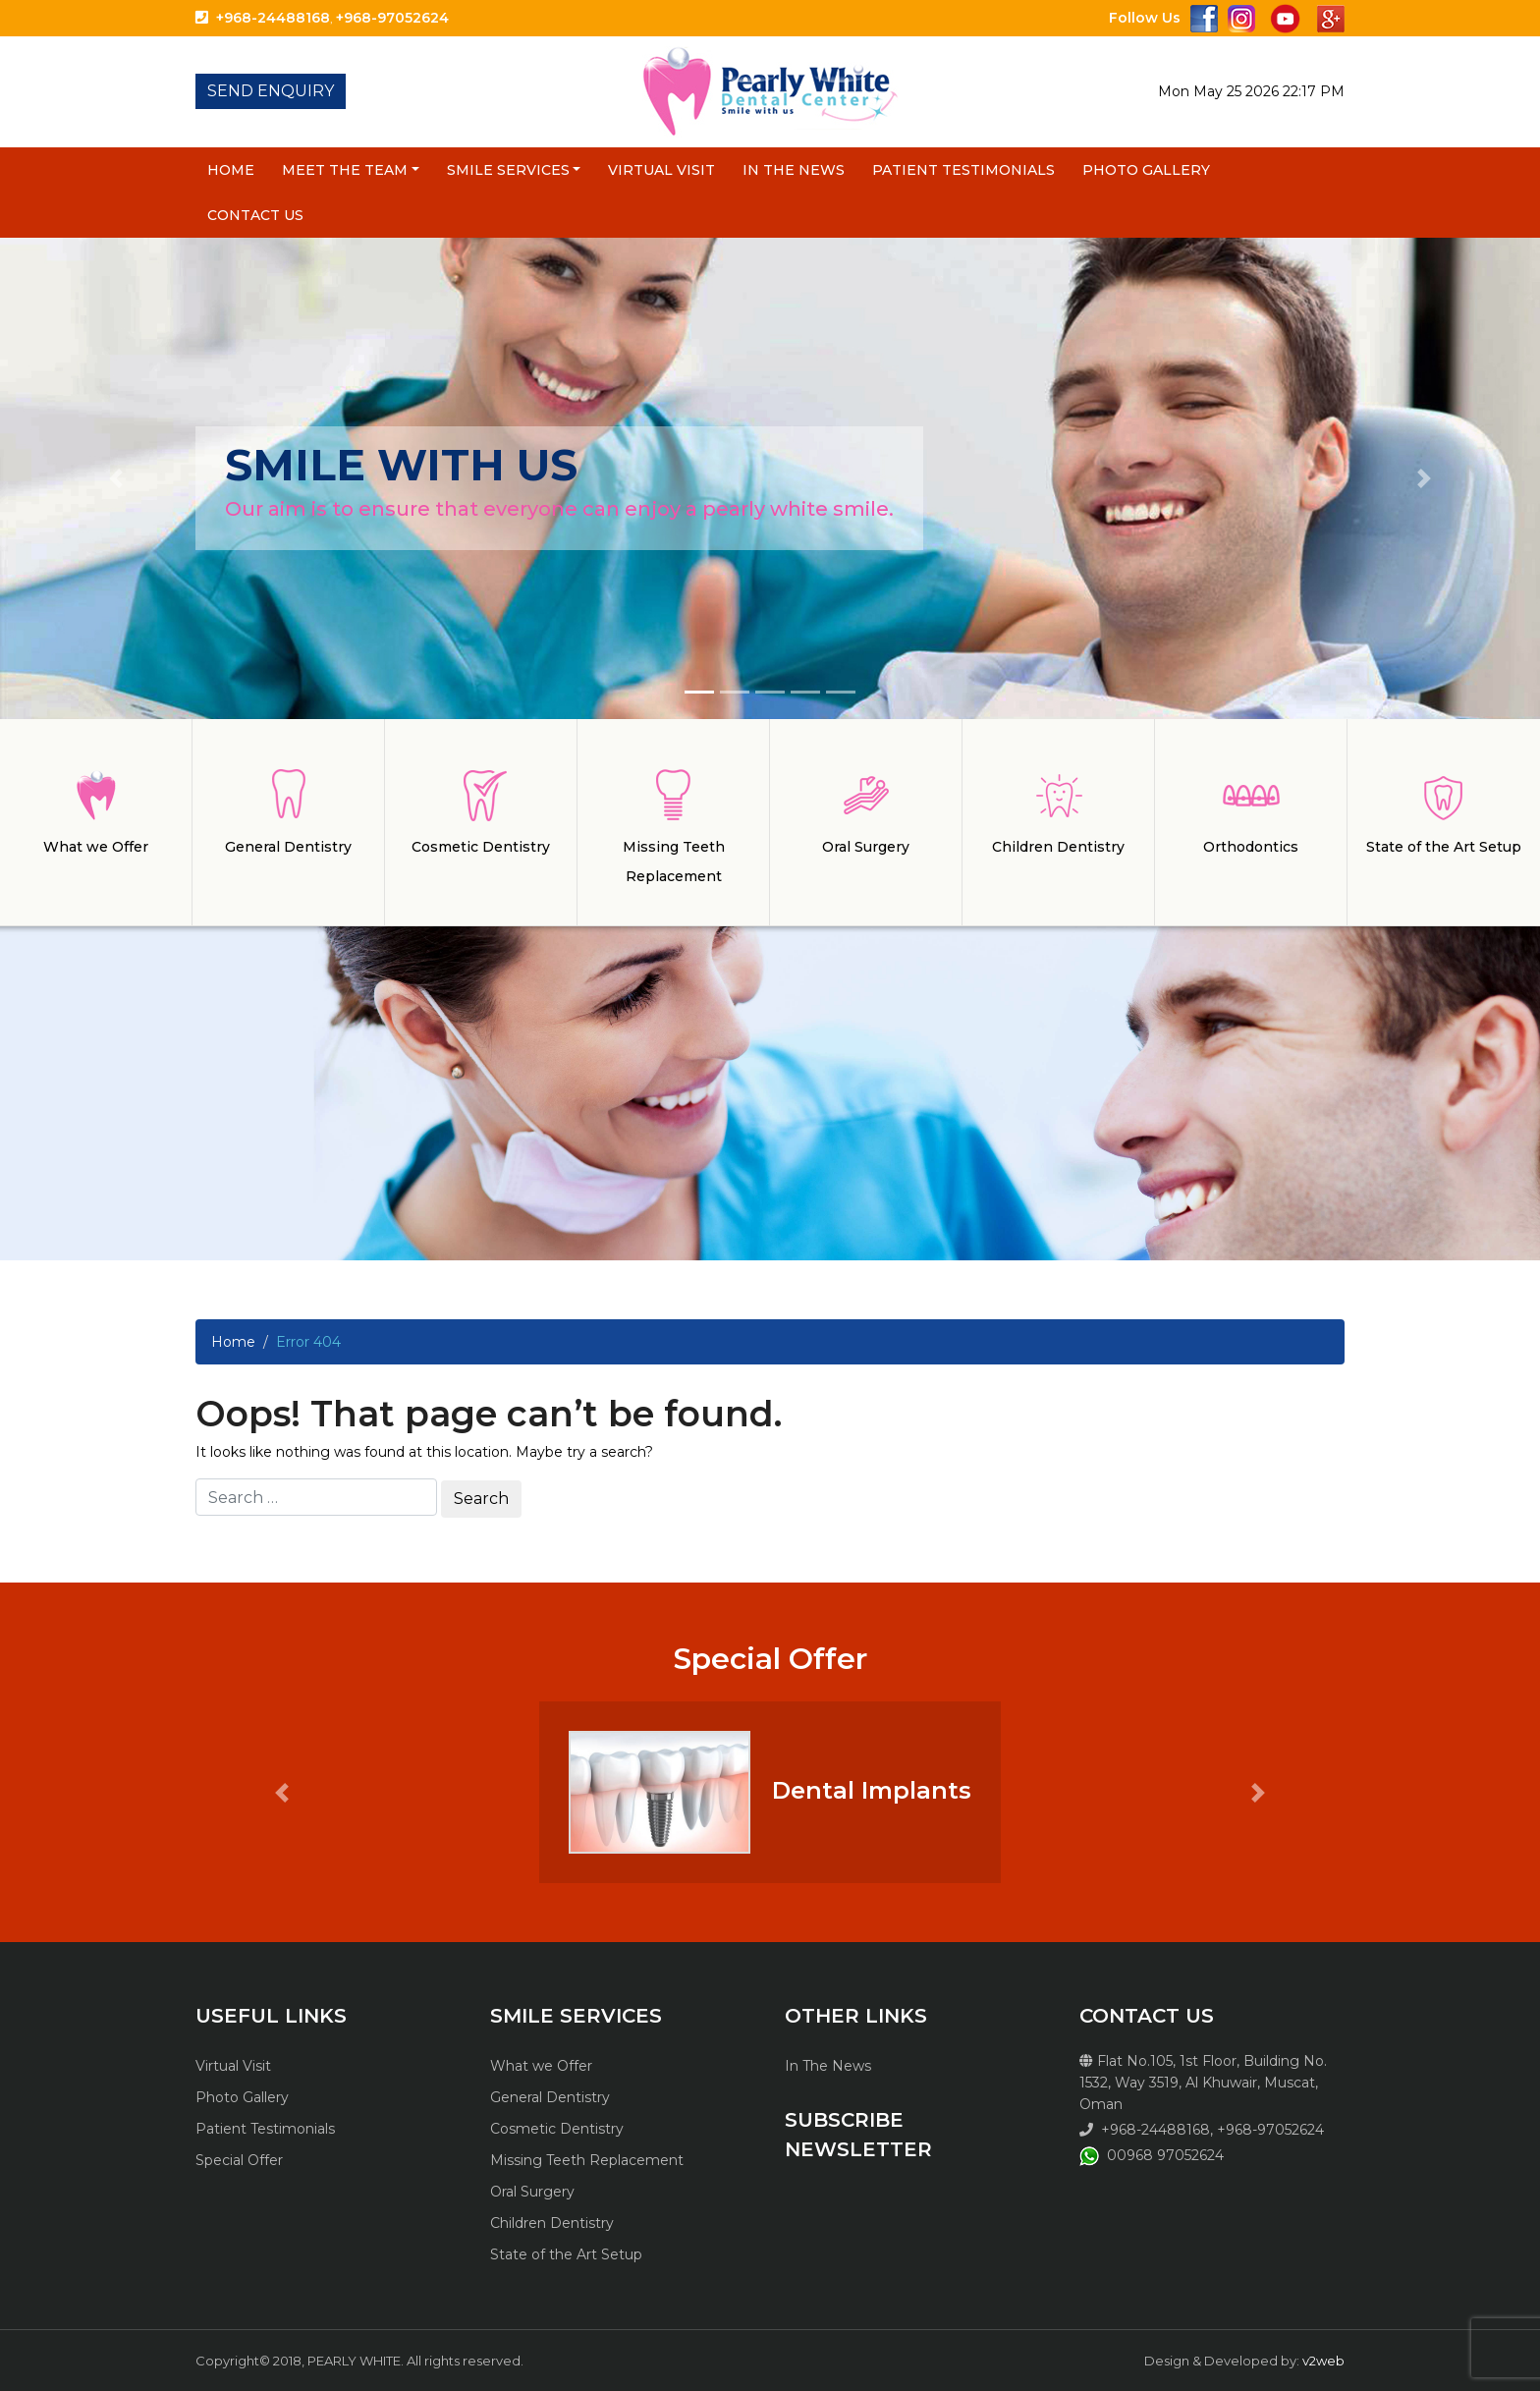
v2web (1323, 2360)
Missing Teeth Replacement (587, 2160)
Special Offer (239, 2160)
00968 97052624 (1165, 2155)
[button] (115, 478)
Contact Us (255, 215)
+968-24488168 (273, 18)
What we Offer (541, 2066)
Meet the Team (345, 170)
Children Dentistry (552, 2223)
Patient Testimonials (963, 170)
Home (230, 170)
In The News (793, 170)
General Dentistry (550, 2097)
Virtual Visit (661, 170)
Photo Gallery (1146, 170)
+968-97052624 (392, 18)
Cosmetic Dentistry (557, 2129)
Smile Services (508, 170)
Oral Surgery (532, 2191)
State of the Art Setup (566, 2254)
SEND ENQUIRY (270, 91)
